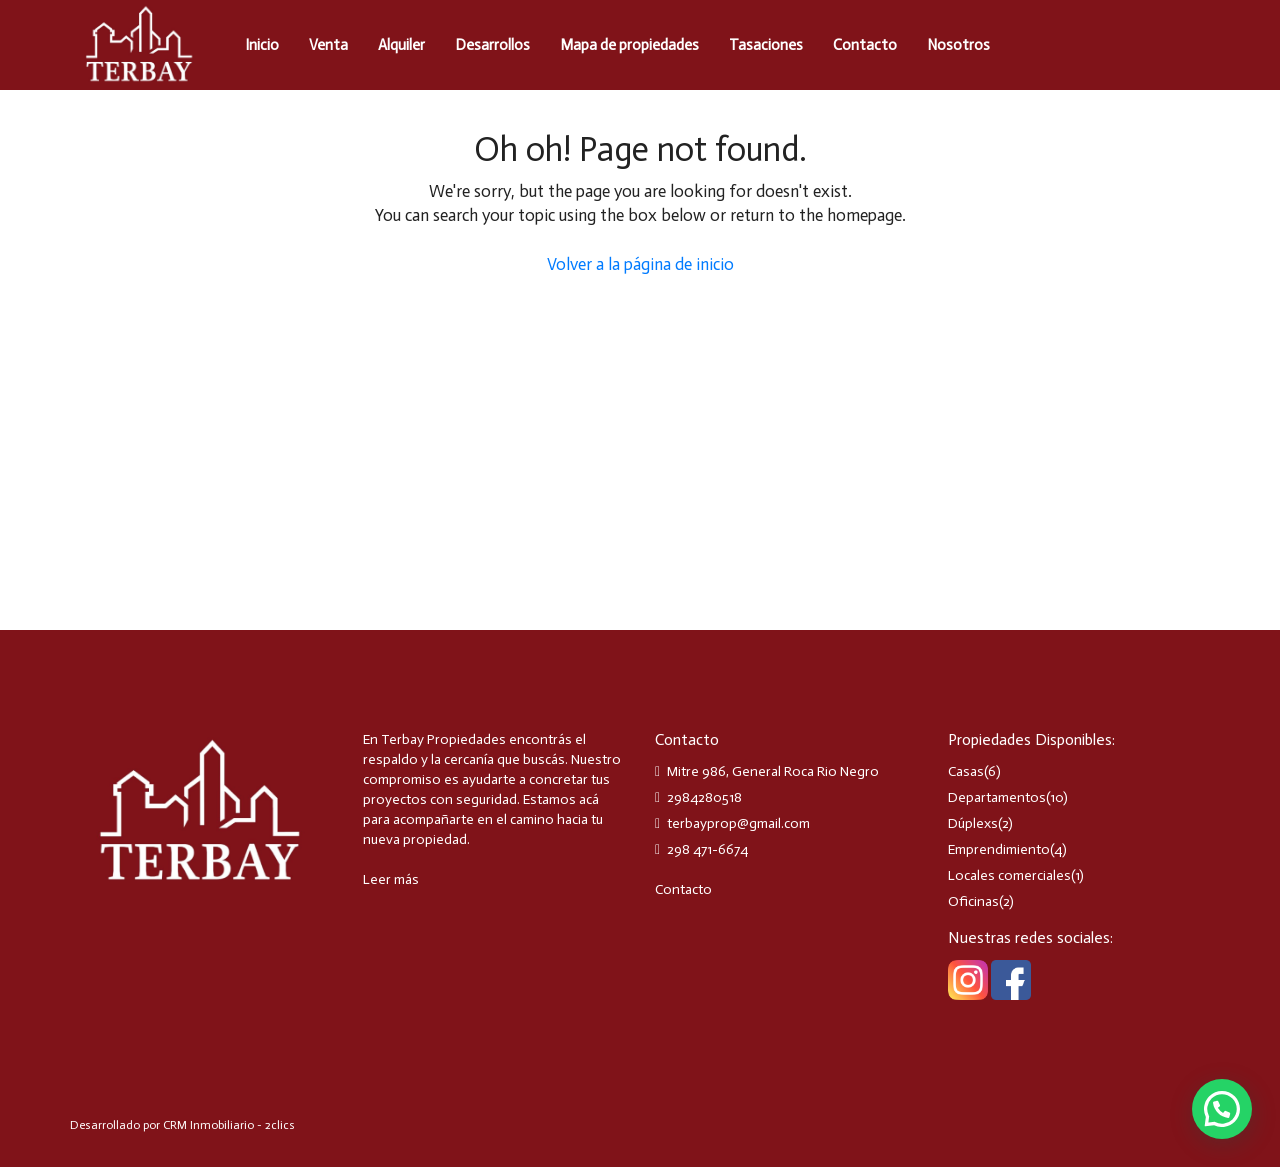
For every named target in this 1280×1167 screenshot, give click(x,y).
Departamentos (997, 797)
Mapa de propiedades (629, 45)
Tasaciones (766, 45)
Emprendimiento (999, 849)
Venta (328, 45)
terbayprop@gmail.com (738, 823)
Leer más (391, 879)
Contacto (865, 45)
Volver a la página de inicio (640, 264)
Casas (966, 771)
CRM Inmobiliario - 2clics (229, 1125)
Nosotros (958, 45)
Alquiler (401, 45)
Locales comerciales (1009, 875)
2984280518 (704, 797)
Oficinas (973, 901)
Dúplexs (973, 823)
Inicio (262, 45)
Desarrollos (492, 45)
